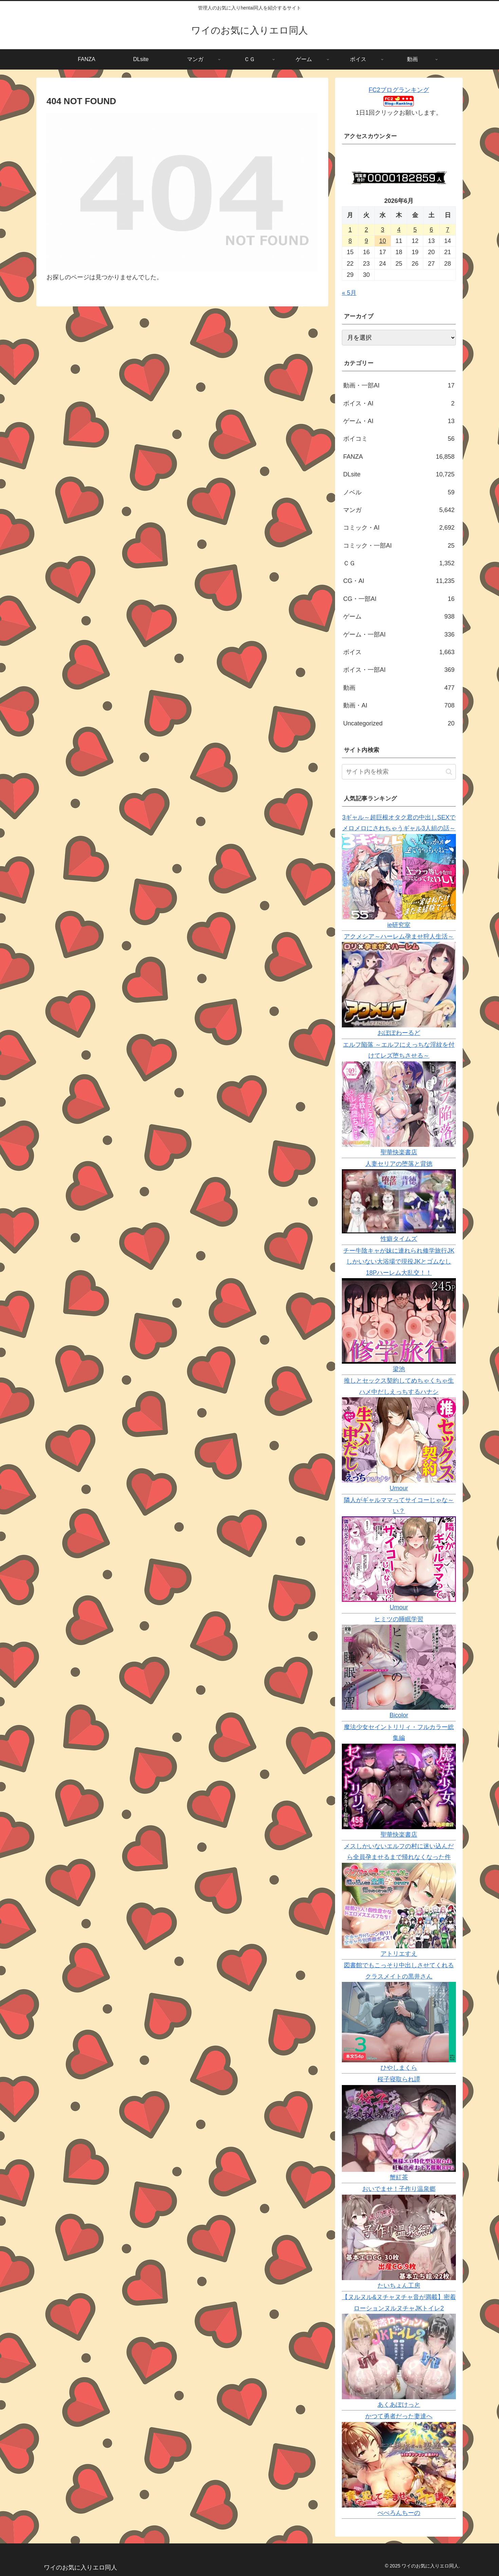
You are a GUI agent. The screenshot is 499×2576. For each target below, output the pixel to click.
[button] (449, 772)
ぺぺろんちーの (398, 2512)
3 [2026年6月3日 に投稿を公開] (382, 229)
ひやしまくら (399, 2067)
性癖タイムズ (399, 1238)
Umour (399, 1488)
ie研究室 (398, 925)
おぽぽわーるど (398, 1032)
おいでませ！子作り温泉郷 (399, 2188)
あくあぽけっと (398, 2404)
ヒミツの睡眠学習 (398, 1619)
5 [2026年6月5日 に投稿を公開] (415, 229)
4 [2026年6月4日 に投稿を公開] (399, 229)
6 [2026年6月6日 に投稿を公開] (431, 229)
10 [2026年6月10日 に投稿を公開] (382, 241)
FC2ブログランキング (399, 90)
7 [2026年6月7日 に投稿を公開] (447, 229)
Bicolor (398, 1715)
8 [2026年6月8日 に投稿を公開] (350, 241)
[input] (399, 771)
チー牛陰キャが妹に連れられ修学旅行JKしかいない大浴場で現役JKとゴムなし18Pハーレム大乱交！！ (398, 1261)
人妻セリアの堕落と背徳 (398, 1163)
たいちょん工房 (398, 2285)
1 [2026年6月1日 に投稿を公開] (350, 229)
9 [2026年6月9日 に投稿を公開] (366, 241)
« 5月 (349, 292)
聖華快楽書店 (399, 1152)
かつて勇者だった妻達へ (398, 2416)
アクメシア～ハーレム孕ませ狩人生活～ (399, 936)
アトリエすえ (399, 1953)
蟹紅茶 (399, 2177)
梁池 (399, 1369)
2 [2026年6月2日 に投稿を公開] (366, 229)
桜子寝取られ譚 (398, 2079)
